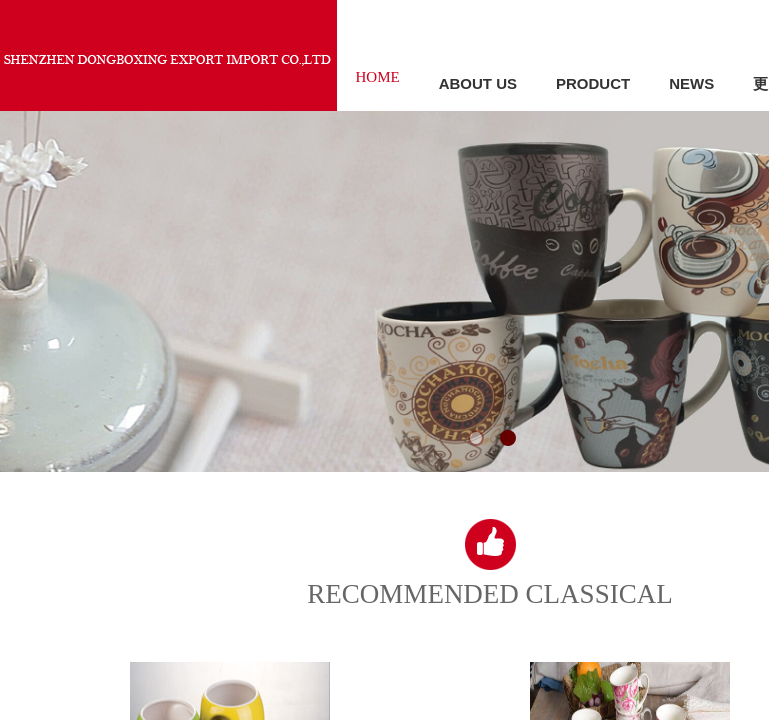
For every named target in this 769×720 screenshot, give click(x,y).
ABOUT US (478, 83)
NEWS (691, 83)
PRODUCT (593, 83)
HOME (378, 77)
